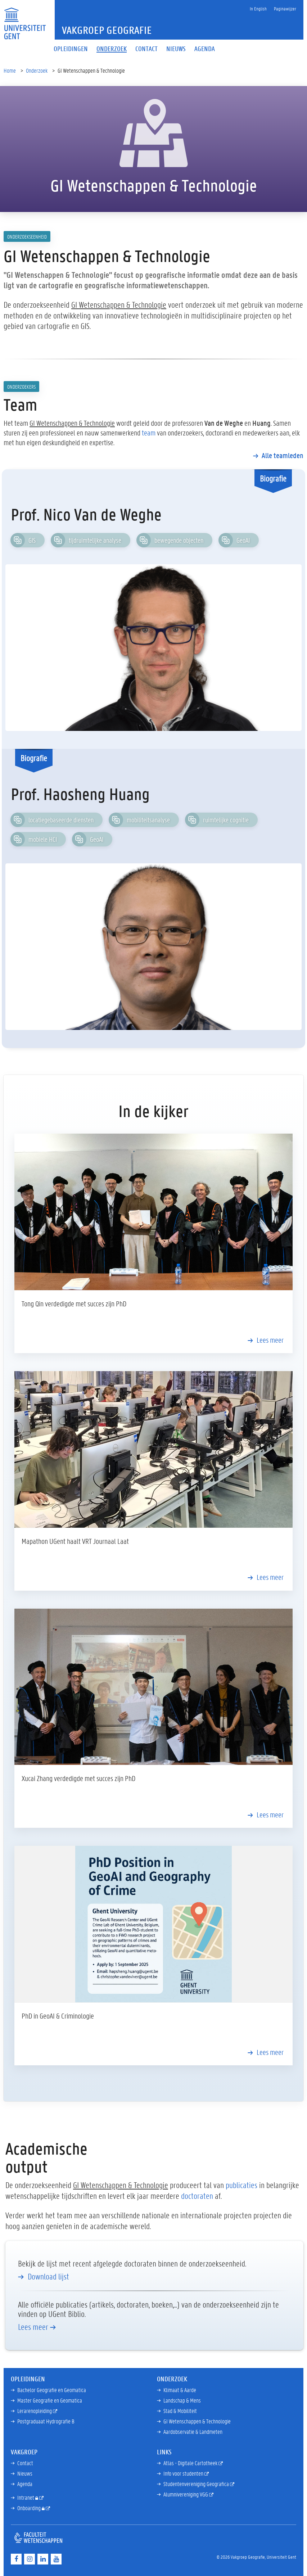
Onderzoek (37, 70)
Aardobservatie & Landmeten (192, 2431)
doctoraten (197, 2196)
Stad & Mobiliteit (180, 2410)
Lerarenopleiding (35, 2410)
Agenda (24, 2483)
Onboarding (29, 2508)
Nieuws (24, 2473)
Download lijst (48, 2277)
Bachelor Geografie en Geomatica (51, 2390)
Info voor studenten (183, 2473)
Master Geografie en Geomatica (49, 2400)
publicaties (241, 2185)
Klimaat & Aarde (179, 2390)
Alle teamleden (282, 455)
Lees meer (270, 1340)
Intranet (26, 2497)
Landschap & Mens (182, 2400)
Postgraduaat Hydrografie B (46, 2421)
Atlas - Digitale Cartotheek (190, 2463)
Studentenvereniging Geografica (196, 2483)
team (148, 432)
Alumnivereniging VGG (186, 2494)
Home (10, 70)
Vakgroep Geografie (107, 30)
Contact (25, 2463)
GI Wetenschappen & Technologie (197, 2421)
